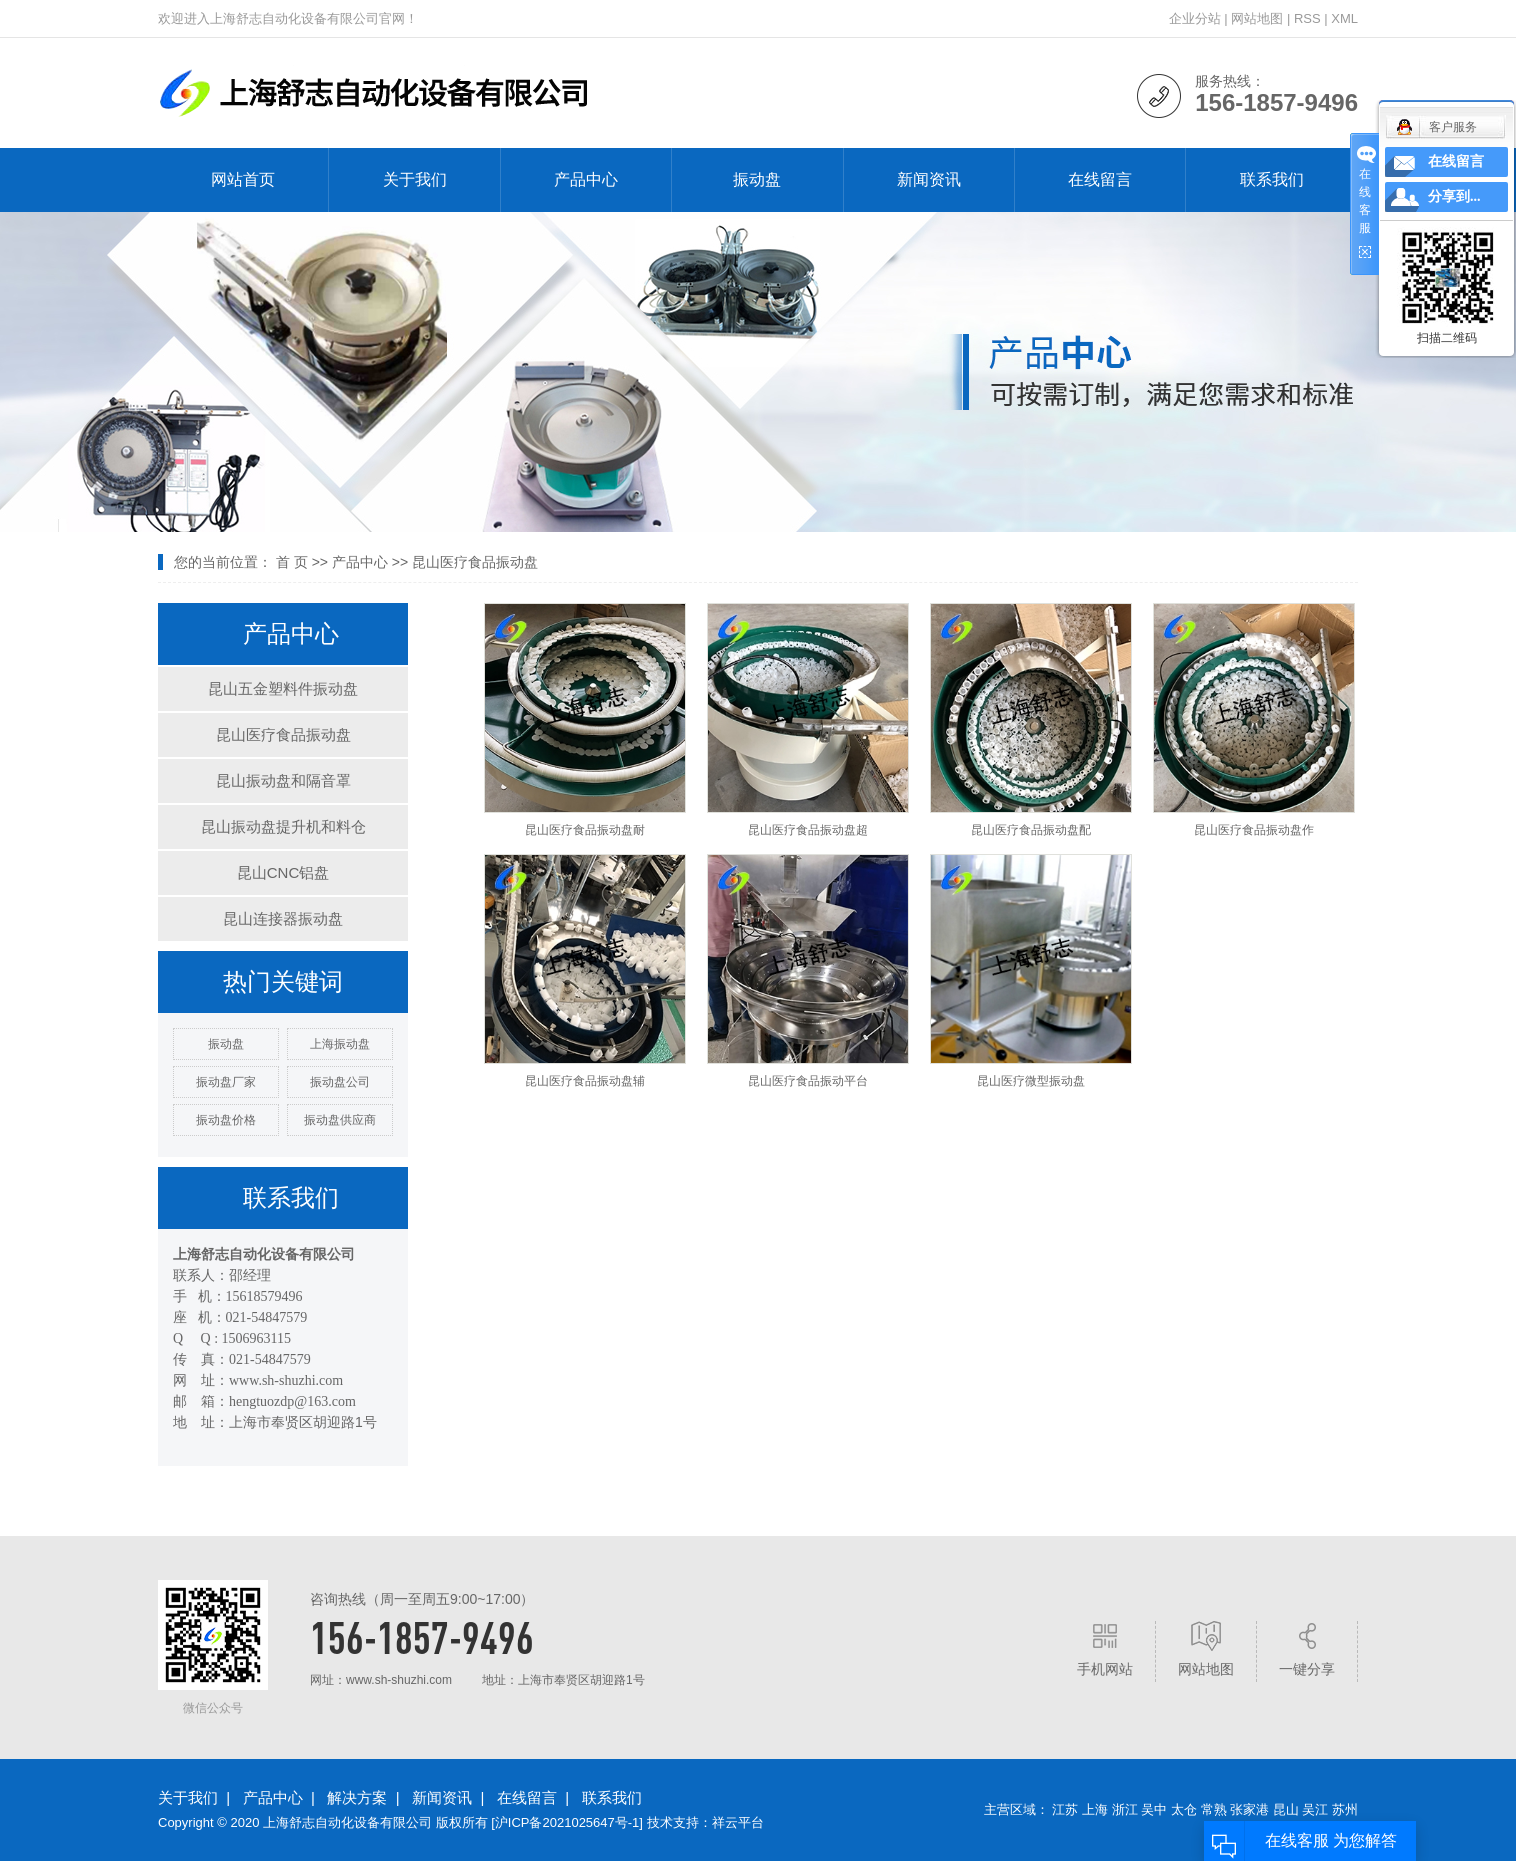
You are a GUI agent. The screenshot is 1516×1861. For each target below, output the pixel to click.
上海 (1095, 1809)
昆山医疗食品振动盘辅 (585, 1081)
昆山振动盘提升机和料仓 (283, 826)
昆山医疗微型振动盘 (1031, 1081)
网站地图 (1257, 18)
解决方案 (357, 1797)
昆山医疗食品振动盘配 (1031, 830)
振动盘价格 (226, 1120)
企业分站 (1195, 18)
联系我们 (1272, 179)
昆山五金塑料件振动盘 (283, 688)
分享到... (1454, 196)
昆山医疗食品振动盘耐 (585, 830)
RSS (1307, 18)
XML (1344, 18)
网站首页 (243, 179)
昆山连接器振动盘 (283, 918)
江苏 (1065, 1809)
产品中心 (586, 179)
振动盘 (757, 179)
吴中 (1154, 1809)
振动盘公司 (340, 1082)
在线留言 (1100, 179)
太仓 (1184, 1809)
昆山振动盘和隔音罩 (283, 780)
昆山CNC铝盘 (283, 872)
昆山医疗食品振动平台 (808, 1081)
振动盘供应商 (340, 1120)
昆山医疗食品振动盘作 (1254, 830)
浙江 (1125, 1809)
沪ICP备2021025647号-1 (567, 1822)
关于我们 (415, 179)
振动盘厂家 (226, 1082)
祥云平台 (738, 1822)
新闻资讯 (929, 179)
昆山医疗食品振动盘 (475, 562)
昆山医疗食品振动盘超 (808, 830)
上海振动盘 (340, 1044)
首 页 (292, 562)
